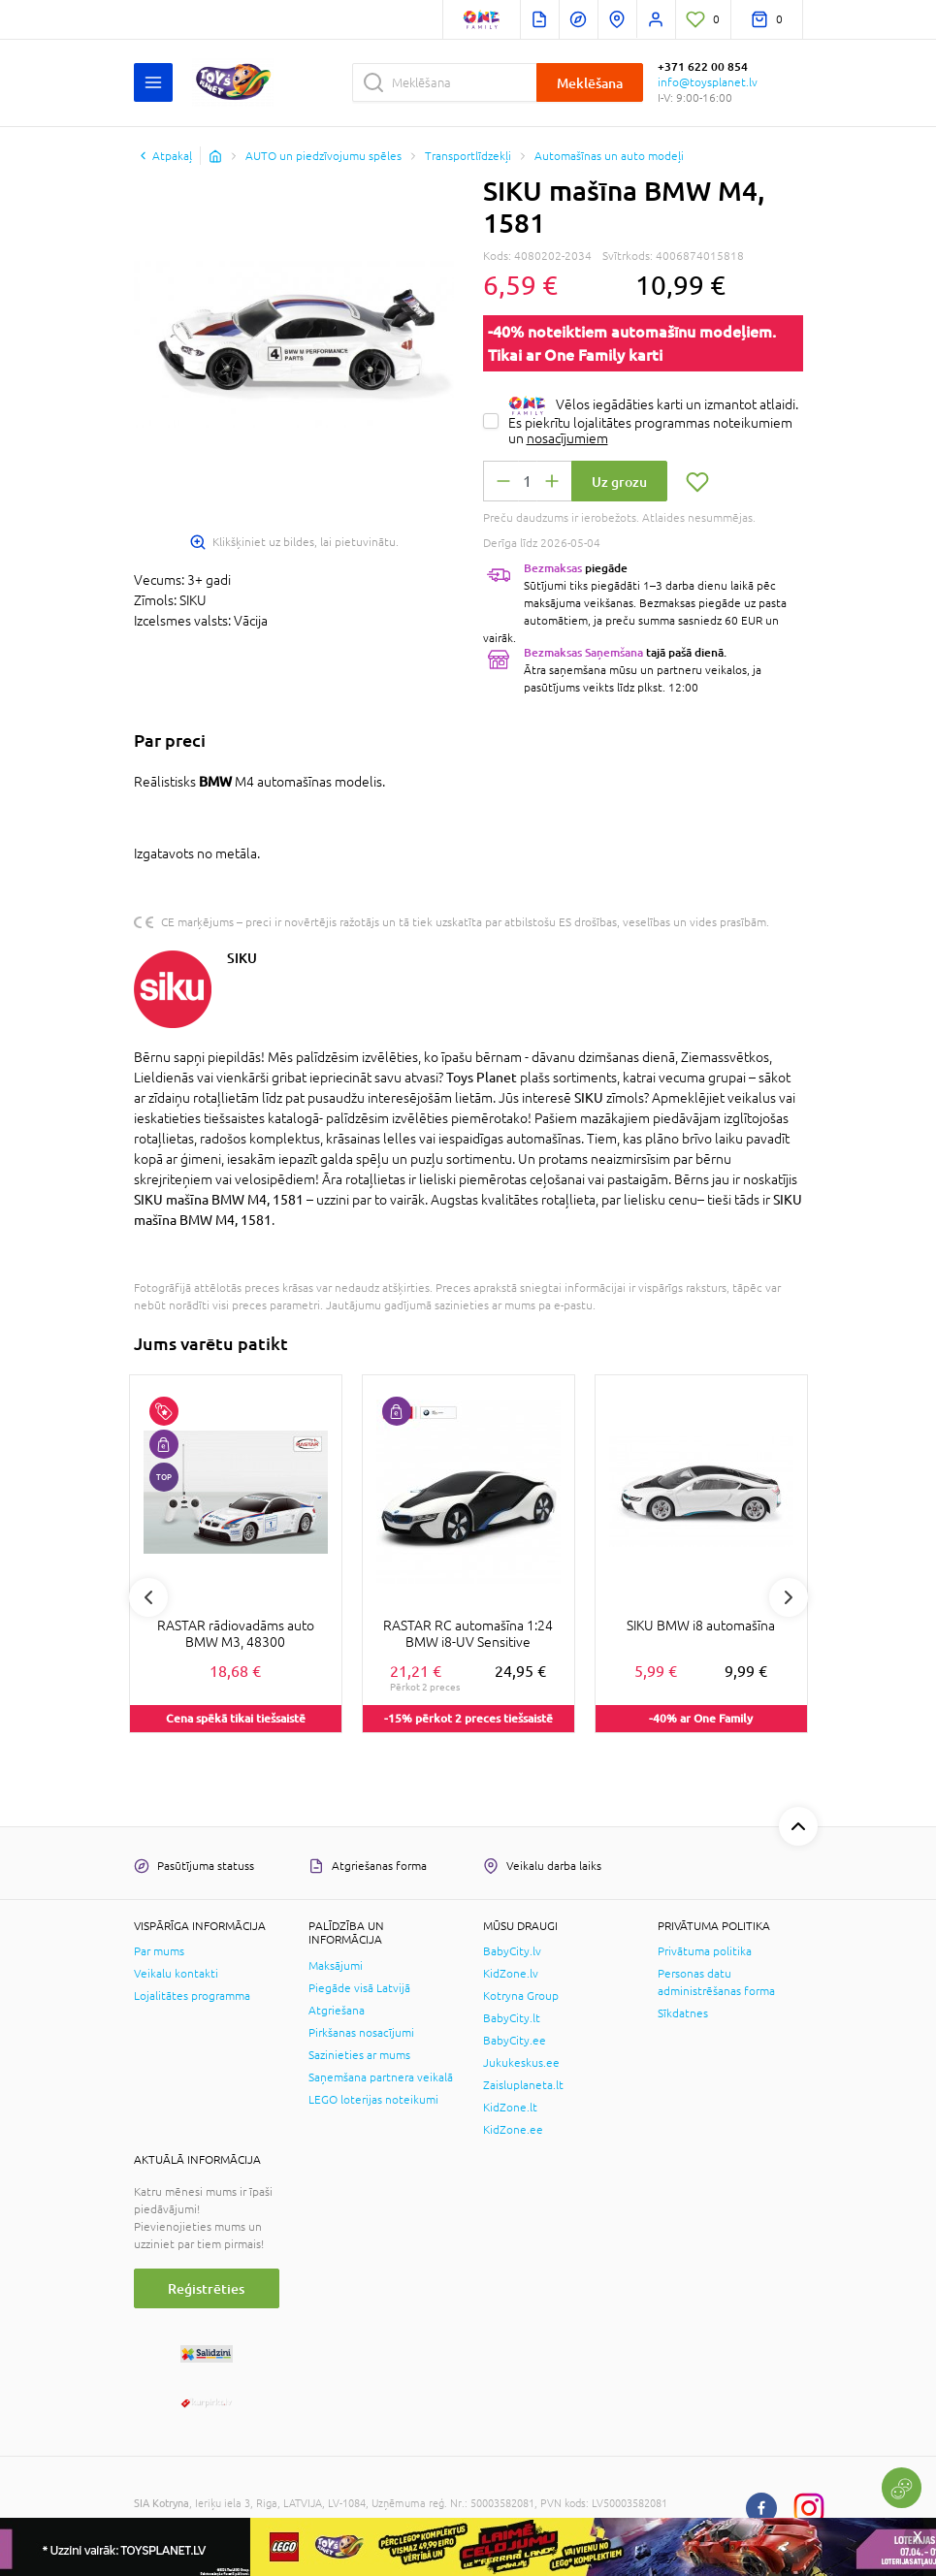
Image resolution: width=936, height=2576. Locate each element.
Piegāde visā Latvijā (359, 1988)
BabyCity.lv (512, 1951)
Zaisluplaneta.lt (523, 2085)
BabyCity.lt (511, 2018)
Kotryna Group (521, 1996)
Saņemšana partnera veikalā (380, 2077)
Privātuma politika (705, 1951)
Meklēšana (590, 83)
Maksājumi (335, 1966)
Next (788, 1597)
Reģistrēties (206, 2288)
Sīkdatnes (683, 2013)
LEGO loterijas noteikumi (373, 2100)
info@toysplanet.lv (708, 82)
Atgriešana (336, 2010)
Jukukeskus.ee (521, 2063)
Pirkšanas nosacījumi (361, 2033)
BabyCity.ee (514, 2040)
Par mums (159, 1951)
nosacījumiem (567, 438)
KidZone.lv (510, 1973)
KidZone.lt (510, 2107)
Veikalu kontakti (176, 1973)
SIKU (242, 958)
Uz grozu (619, 481)
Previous (148, 1597)
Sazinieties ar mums (359, 2055)
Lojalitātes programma (192, 1996)
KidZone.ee (513, 2130)
